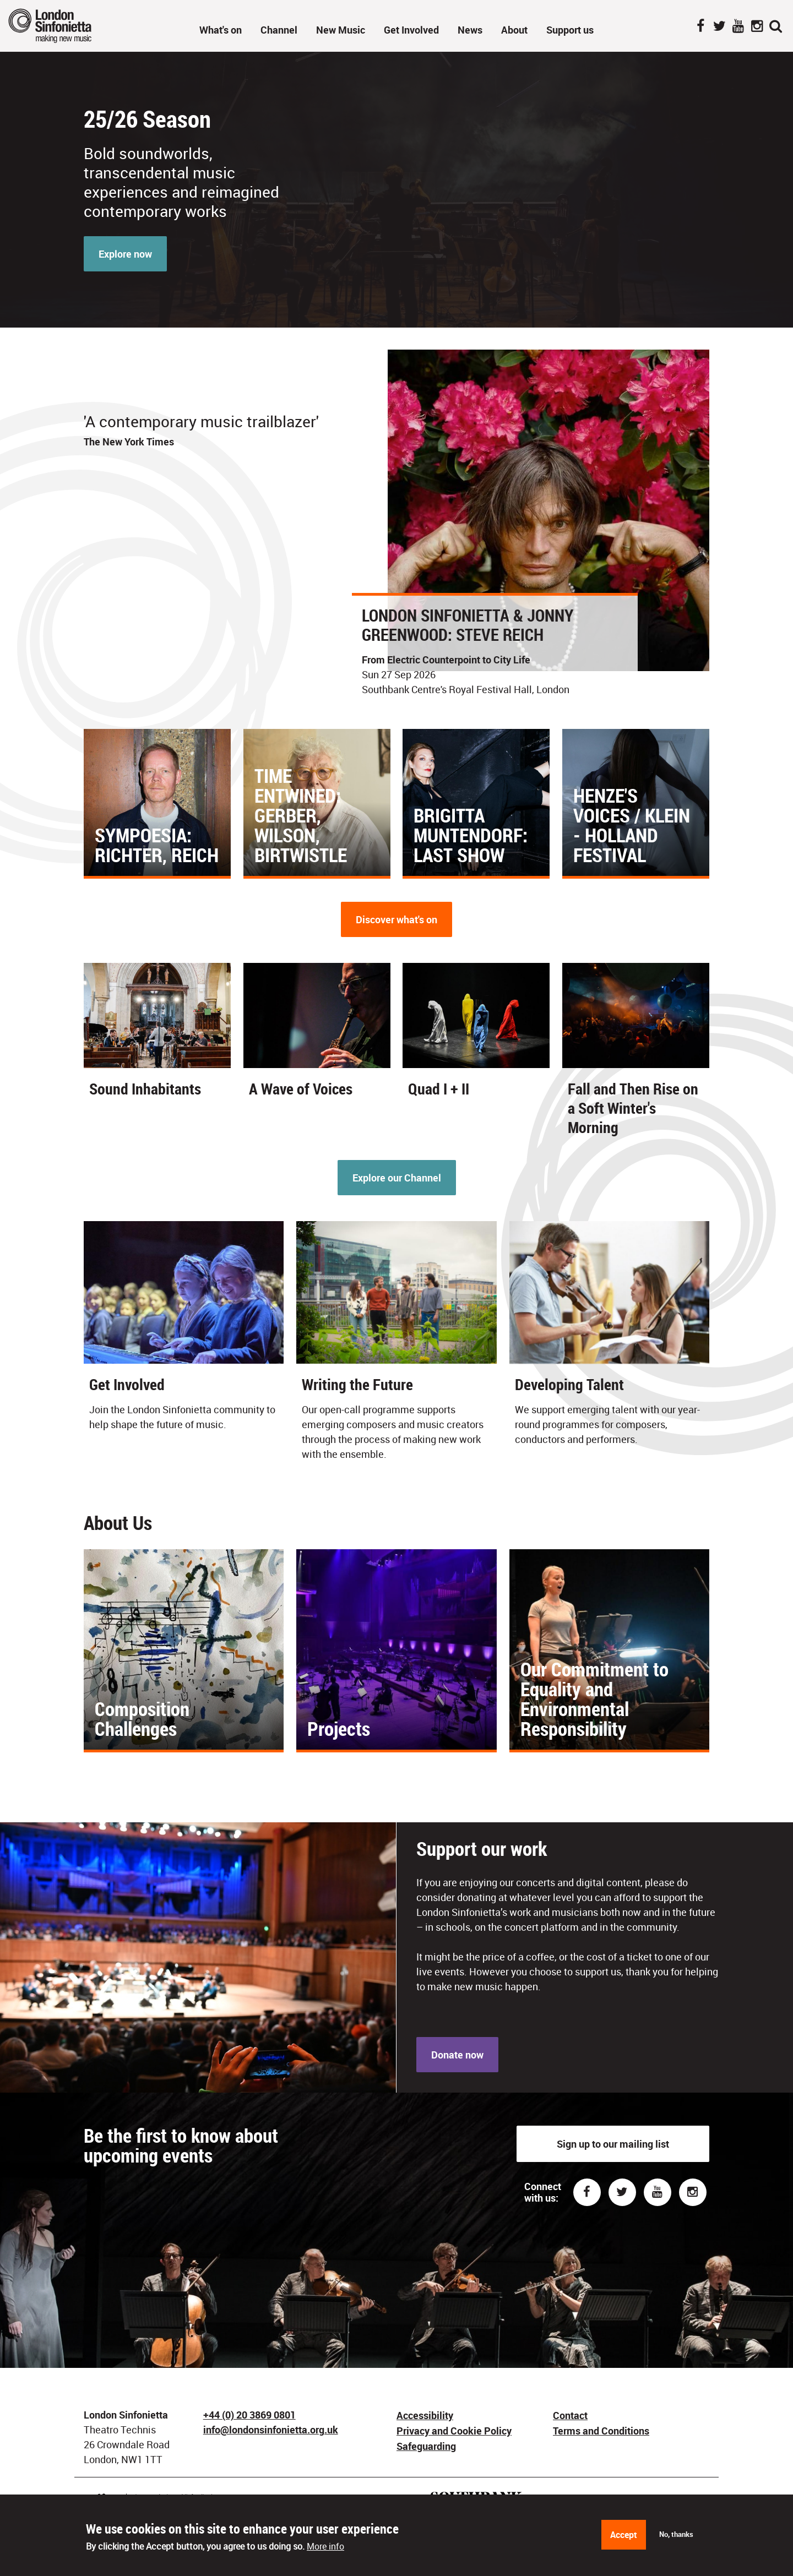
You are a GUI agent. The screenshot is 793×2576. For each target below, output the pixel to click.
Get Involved (411, 29)
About (514, 29)
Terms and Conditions (601, 2430)
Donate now (457, 2054)
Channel (278, 29)
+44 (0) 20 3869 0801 (249, 2414)
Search (775, 27)
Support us (570, 29)
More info (325, 2546)
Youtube (657, 2192)
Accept (623, 2535)
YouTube (738, 27)
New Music (340, 29)
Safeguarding (426, 2446)
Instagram (756, 27)
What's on (220, 29)
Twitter (719, 27)
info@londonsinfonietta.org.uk (270, 2429)
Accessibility (425, 2415)
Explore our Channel (396, 1177)
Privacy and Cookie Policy (454, 2430)
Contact (570, 2415)
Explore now (125, 253)
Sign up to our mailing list (613, 2143)
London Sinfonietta (63, 25)
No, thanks (676, 2534)
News (470, 29)
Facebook (700, 27)
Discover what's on (396, 919)
